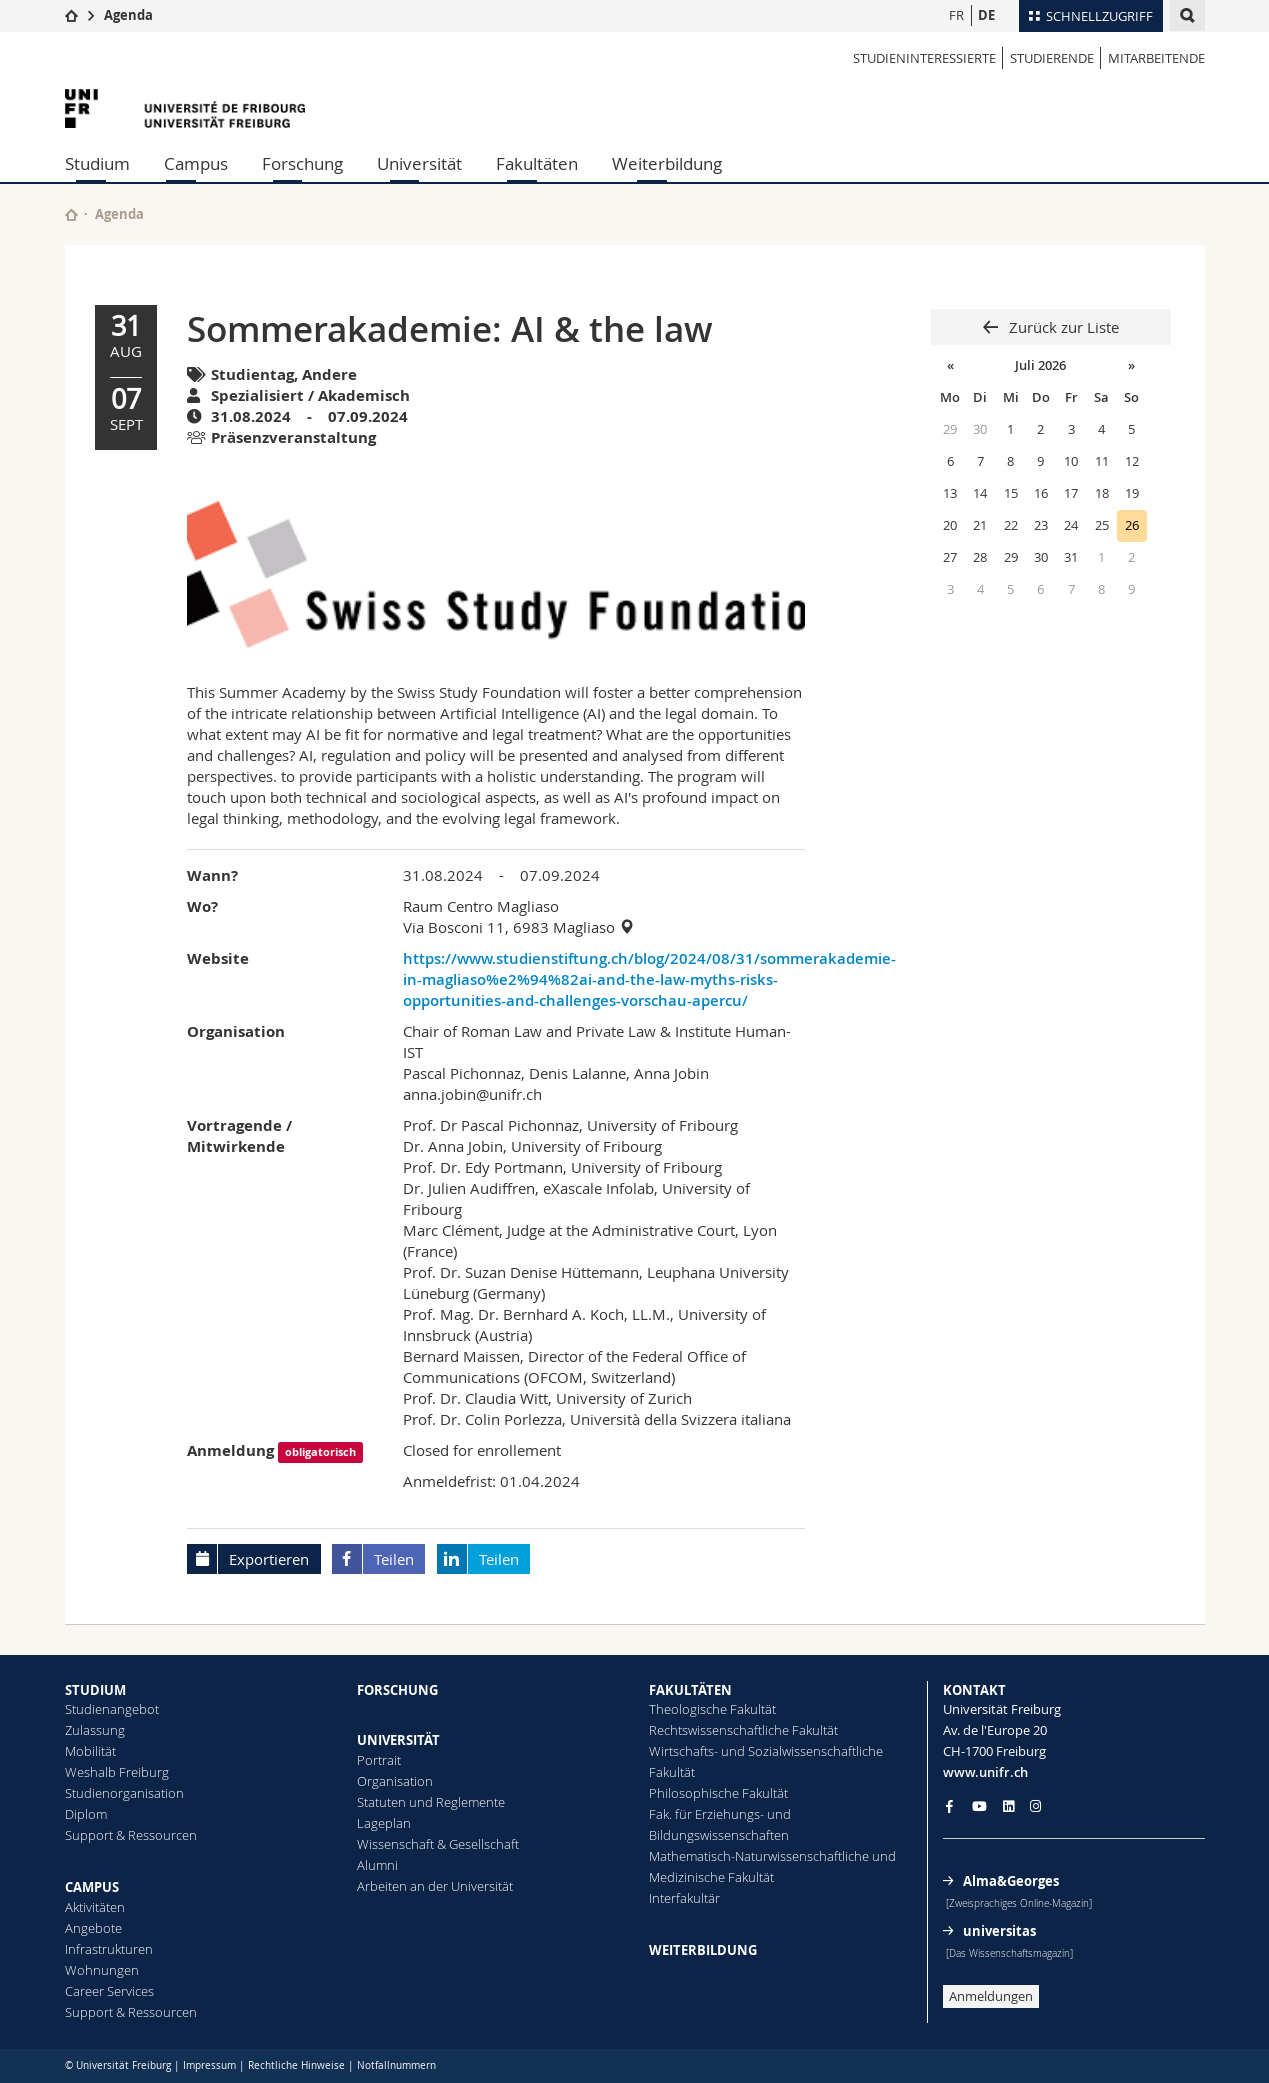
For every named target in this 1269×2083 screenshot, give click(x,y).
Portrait (379, 1760)
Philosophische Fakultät (718, 1793)
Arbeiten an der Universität (435, 1886)
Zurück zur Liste (1062, 327)
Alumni (377, 1865)
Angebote (93, 1928)
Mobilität (90, 1751)
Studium (97, 163)
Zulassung (95, 1730)
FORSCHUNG (397, 1690)
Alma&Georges (1011, 1881)
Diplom (86, 1814)
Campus (196, 163)
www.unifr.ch (985, 1772)
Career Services (109, 1991)
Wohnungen (102, 1970)
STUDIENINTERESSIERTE (924, 58)
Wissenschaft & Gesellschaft (438, 1844)
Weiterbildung (667, 163)
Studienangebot (112, 1709)
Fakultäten (537, 163)
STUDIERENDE (1052, 58)
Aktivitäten (95, 1907)
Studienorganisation (124, 1793)
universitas (999, 1931)
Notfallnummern (396, 2065)
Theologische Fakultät (712, 1709)
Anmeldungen (991, 1996)
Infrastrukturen (109, 1949)
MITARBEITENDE (1156, 58)
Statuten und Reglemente (431, 1802)
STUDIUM (95, 1690)
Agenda (128, 15)
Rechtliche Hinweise (296, 2065)
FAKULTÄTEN (690, 1690)
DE (986, 15)
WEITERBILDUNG (703, 1950)
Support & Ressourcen (131, 1835)
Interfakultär (684, 1898)
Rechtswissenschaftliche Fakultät (743, 1730)
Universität (419, 163)
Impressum (209, 2065)
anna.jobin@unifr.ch (472, 1094)
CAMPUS (92, 1887)
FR (956, 15)
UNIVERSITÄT (398, 1740)
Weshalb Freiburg (117, 1772)
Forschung (302, 163)
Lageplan (384, 1823)
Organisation (395, 1781)
